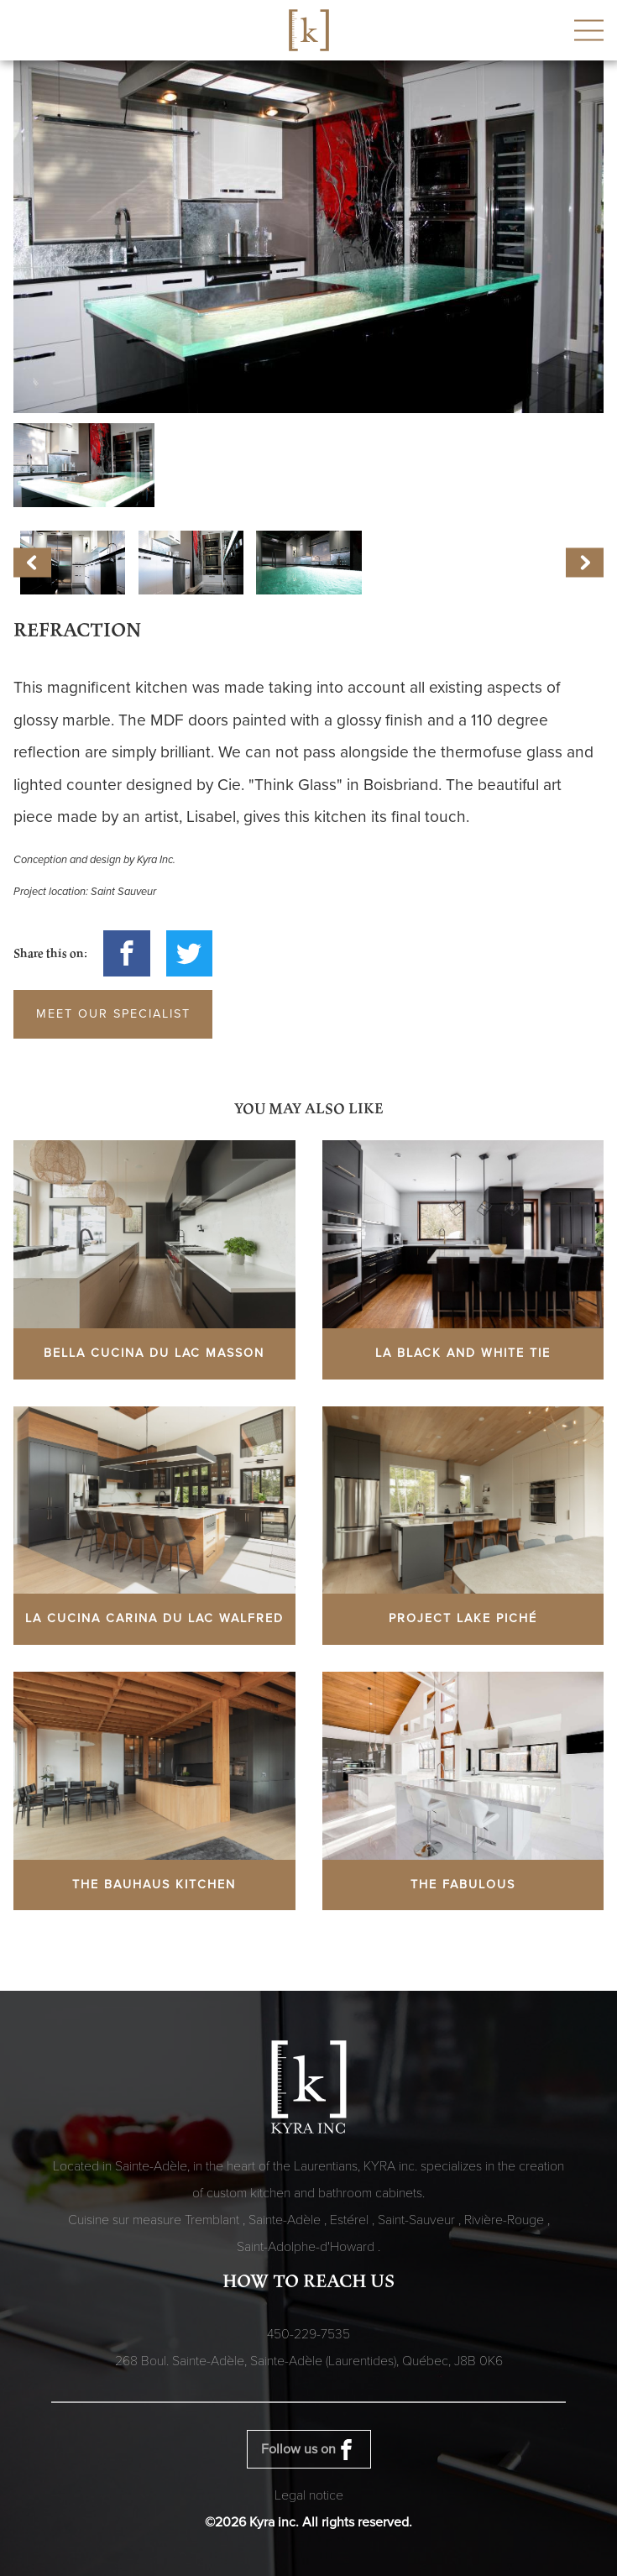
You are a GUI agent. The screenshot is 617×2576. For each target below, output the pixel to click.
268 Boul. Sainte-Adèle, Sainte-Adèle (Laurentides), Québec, (309, 2361)
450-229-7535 (308, 2334)
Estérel (351, 2220)
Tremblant (214, 2220)
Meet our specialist (113, 1014)
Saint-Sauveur (418, 2220)
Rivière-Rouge (505, 2220)
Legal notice (309, 2495)
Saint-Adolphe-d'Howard (307, 2246)
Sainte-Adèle (286, 2220)
